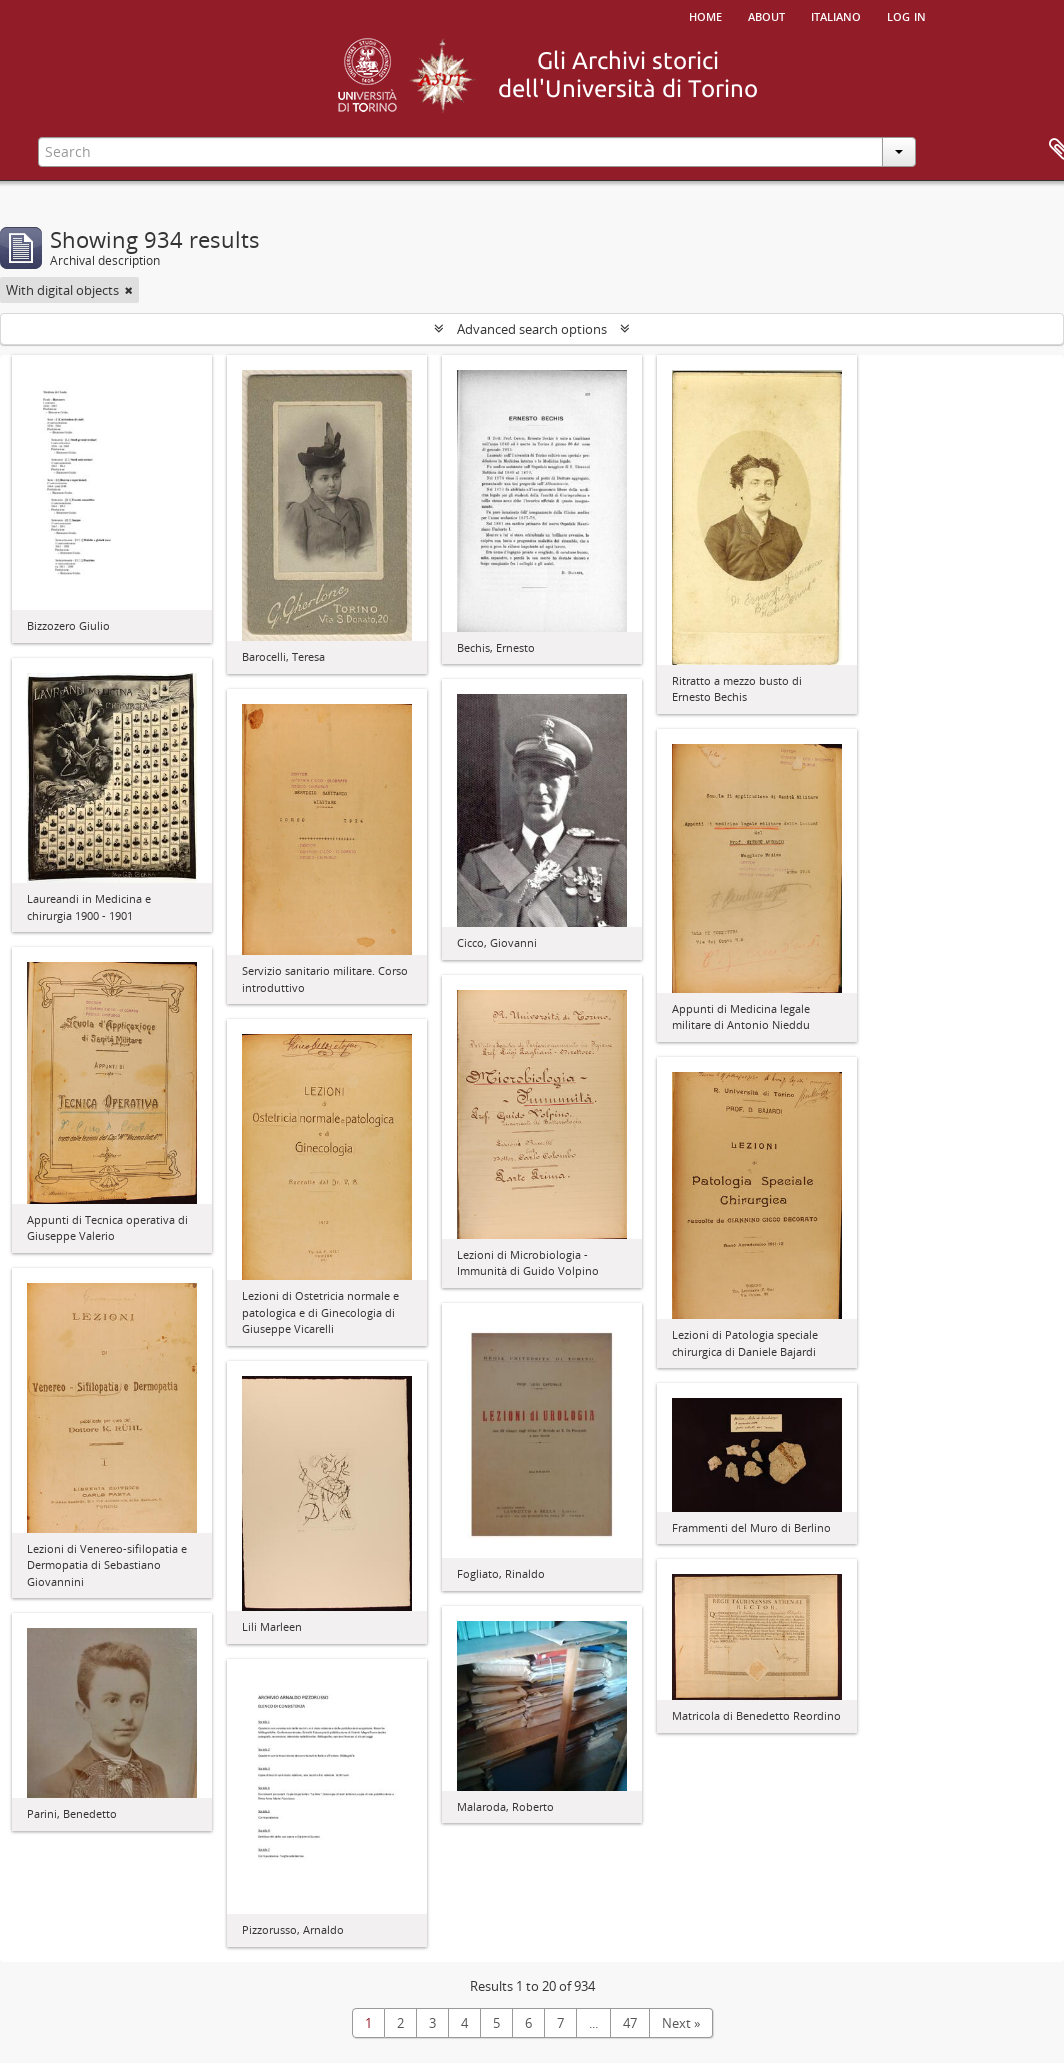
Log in (906, 15)
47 (630, 2023)
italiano (836, 15)
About (766, 15)
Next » (681, 2023)
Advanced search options (532, 329)
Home (705, 15)
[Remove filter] (129, 290)
